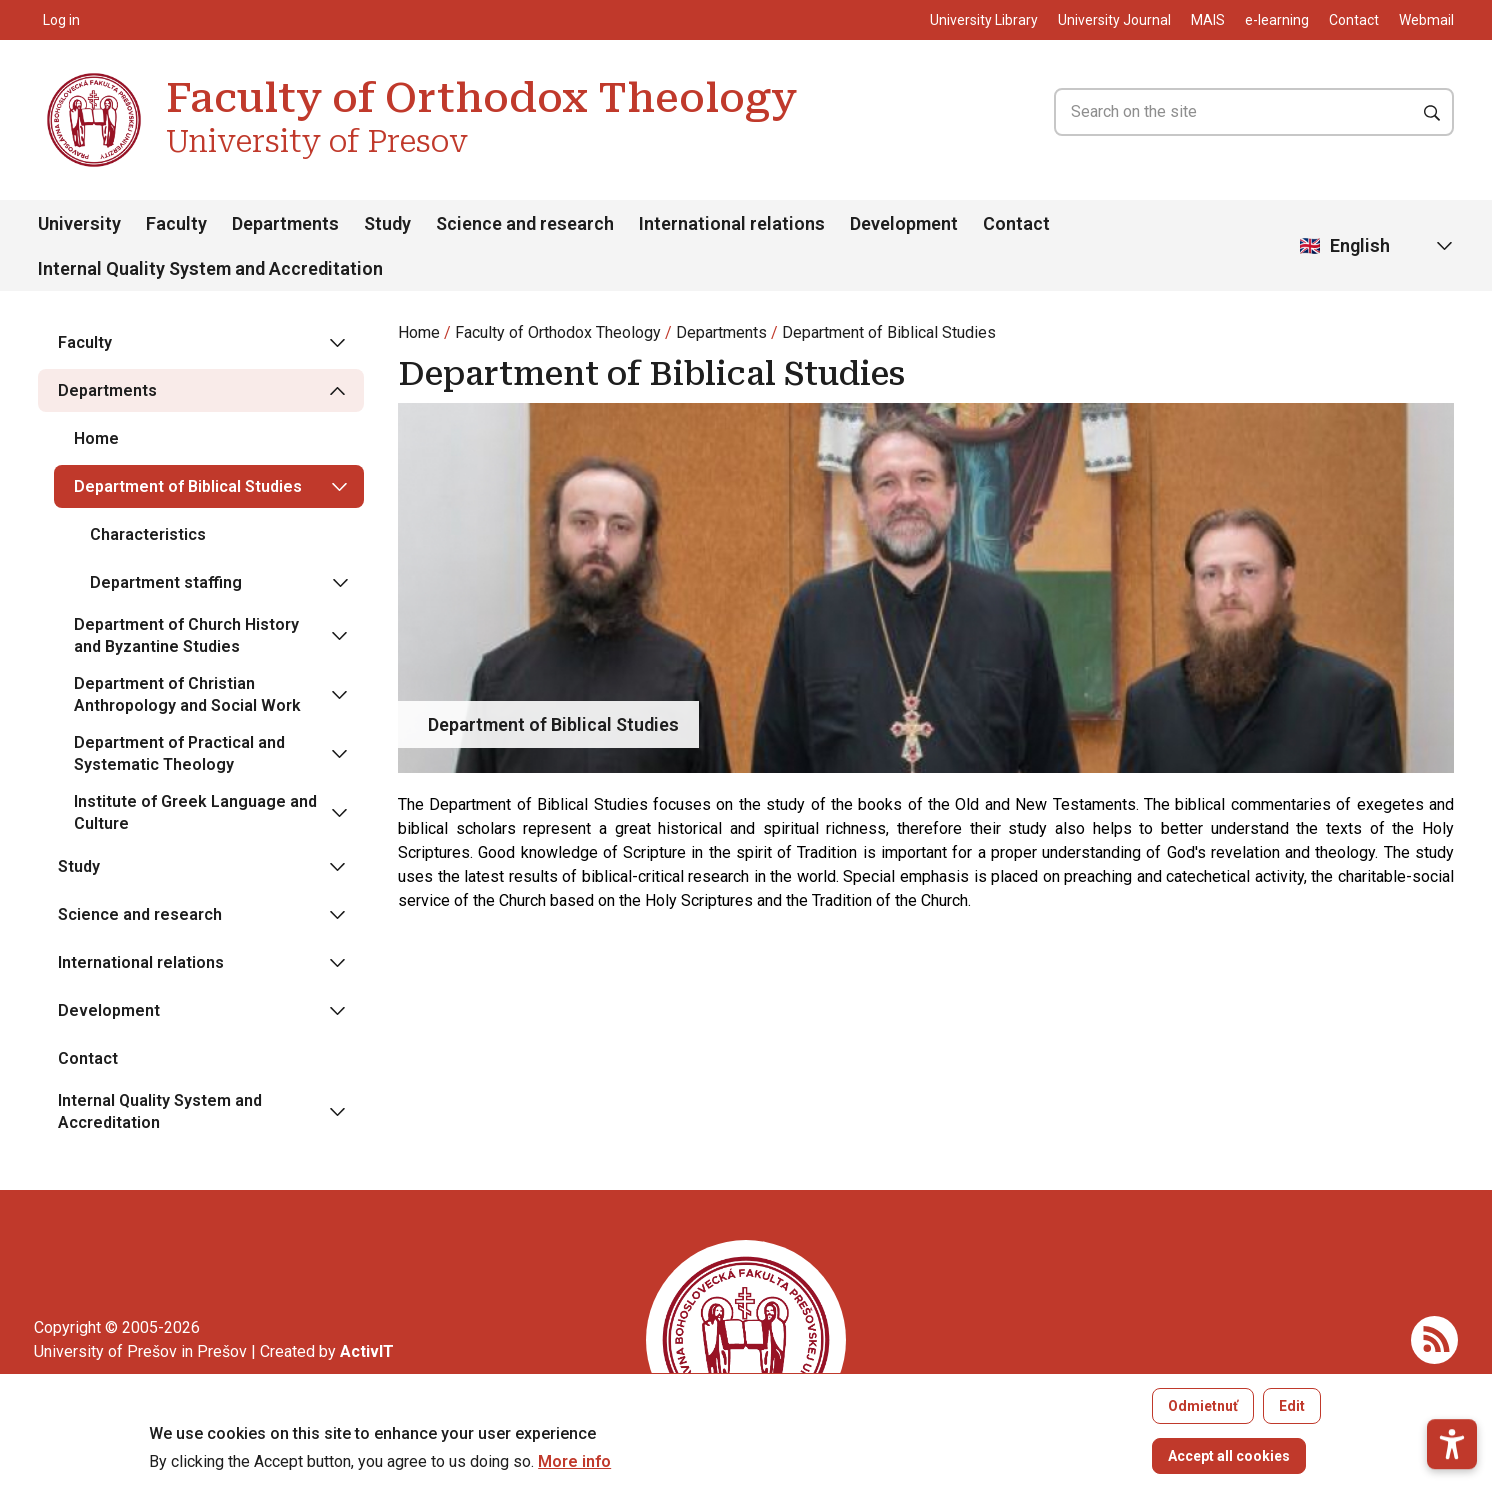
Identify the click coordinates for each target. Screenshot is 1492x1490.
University (79, 223)
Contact (1354, 20)
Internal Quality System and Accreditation (210, 268)
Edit (1292, 1417)
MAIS (1208, 20)
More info (574, 1473)
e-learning (1277, 20)
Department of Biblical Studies (889, 332)
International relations (732, 223)
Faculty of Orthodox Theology (558, 332)
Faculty (176, 223)
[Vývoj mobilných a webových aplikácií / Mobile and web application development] (367, 1351)
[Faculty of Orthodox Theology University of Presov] (94, 75)
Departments (285, 223)
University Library (984, 20)
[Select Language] (1378, 246)
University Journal (1114, 20)
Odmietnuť (1203, 1417)
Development (904, 223)
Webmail (1426, 20)
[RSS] (1434, 1338)
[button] (1452, 1378)
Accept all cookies (1229, 1467)
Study (387, 223)
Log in (61, 20)
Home (419, 332)
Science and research (525, 223)
